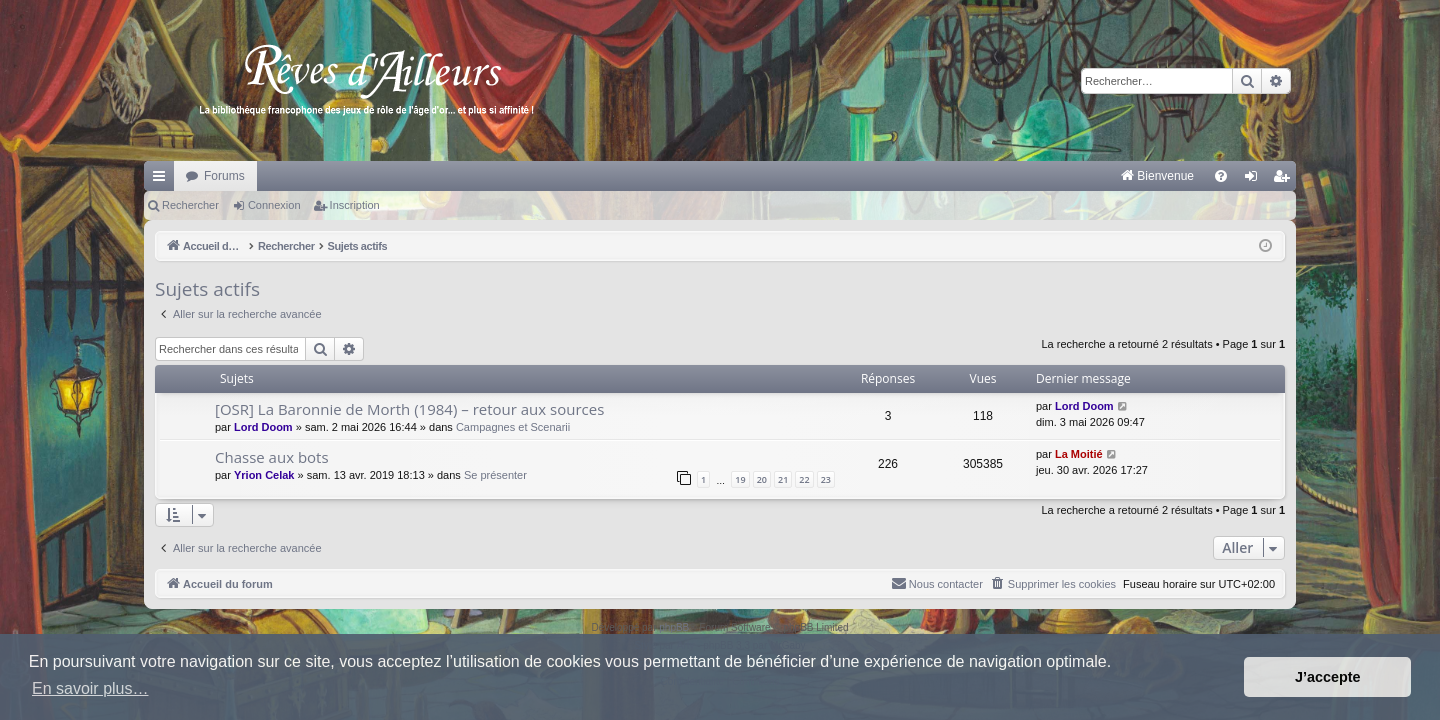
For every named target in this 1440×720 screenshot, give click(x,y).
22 (804, 479)
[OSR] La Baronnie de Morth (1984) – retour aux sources (409, 409)
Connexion (274, 205)
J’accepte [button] (1328, 677)
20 (762, 479)
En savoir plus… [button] (90, 688)
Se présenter (495, 475)
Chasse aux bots (272, 457)
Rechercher (190, 205)
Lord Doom (263, 427)
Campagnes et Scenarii (513, 427)
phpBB (674, 627)
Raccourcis (163, 180)
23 (826, 479)
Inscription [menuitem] (1285, 180)
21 (783, 479)
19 (740, 479)
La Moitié (1079, 454)
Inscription (355, 205)
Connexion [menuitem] (1255, 180)
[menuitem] (948, 176)
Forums (224, 176)
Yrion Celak (264, 475)
